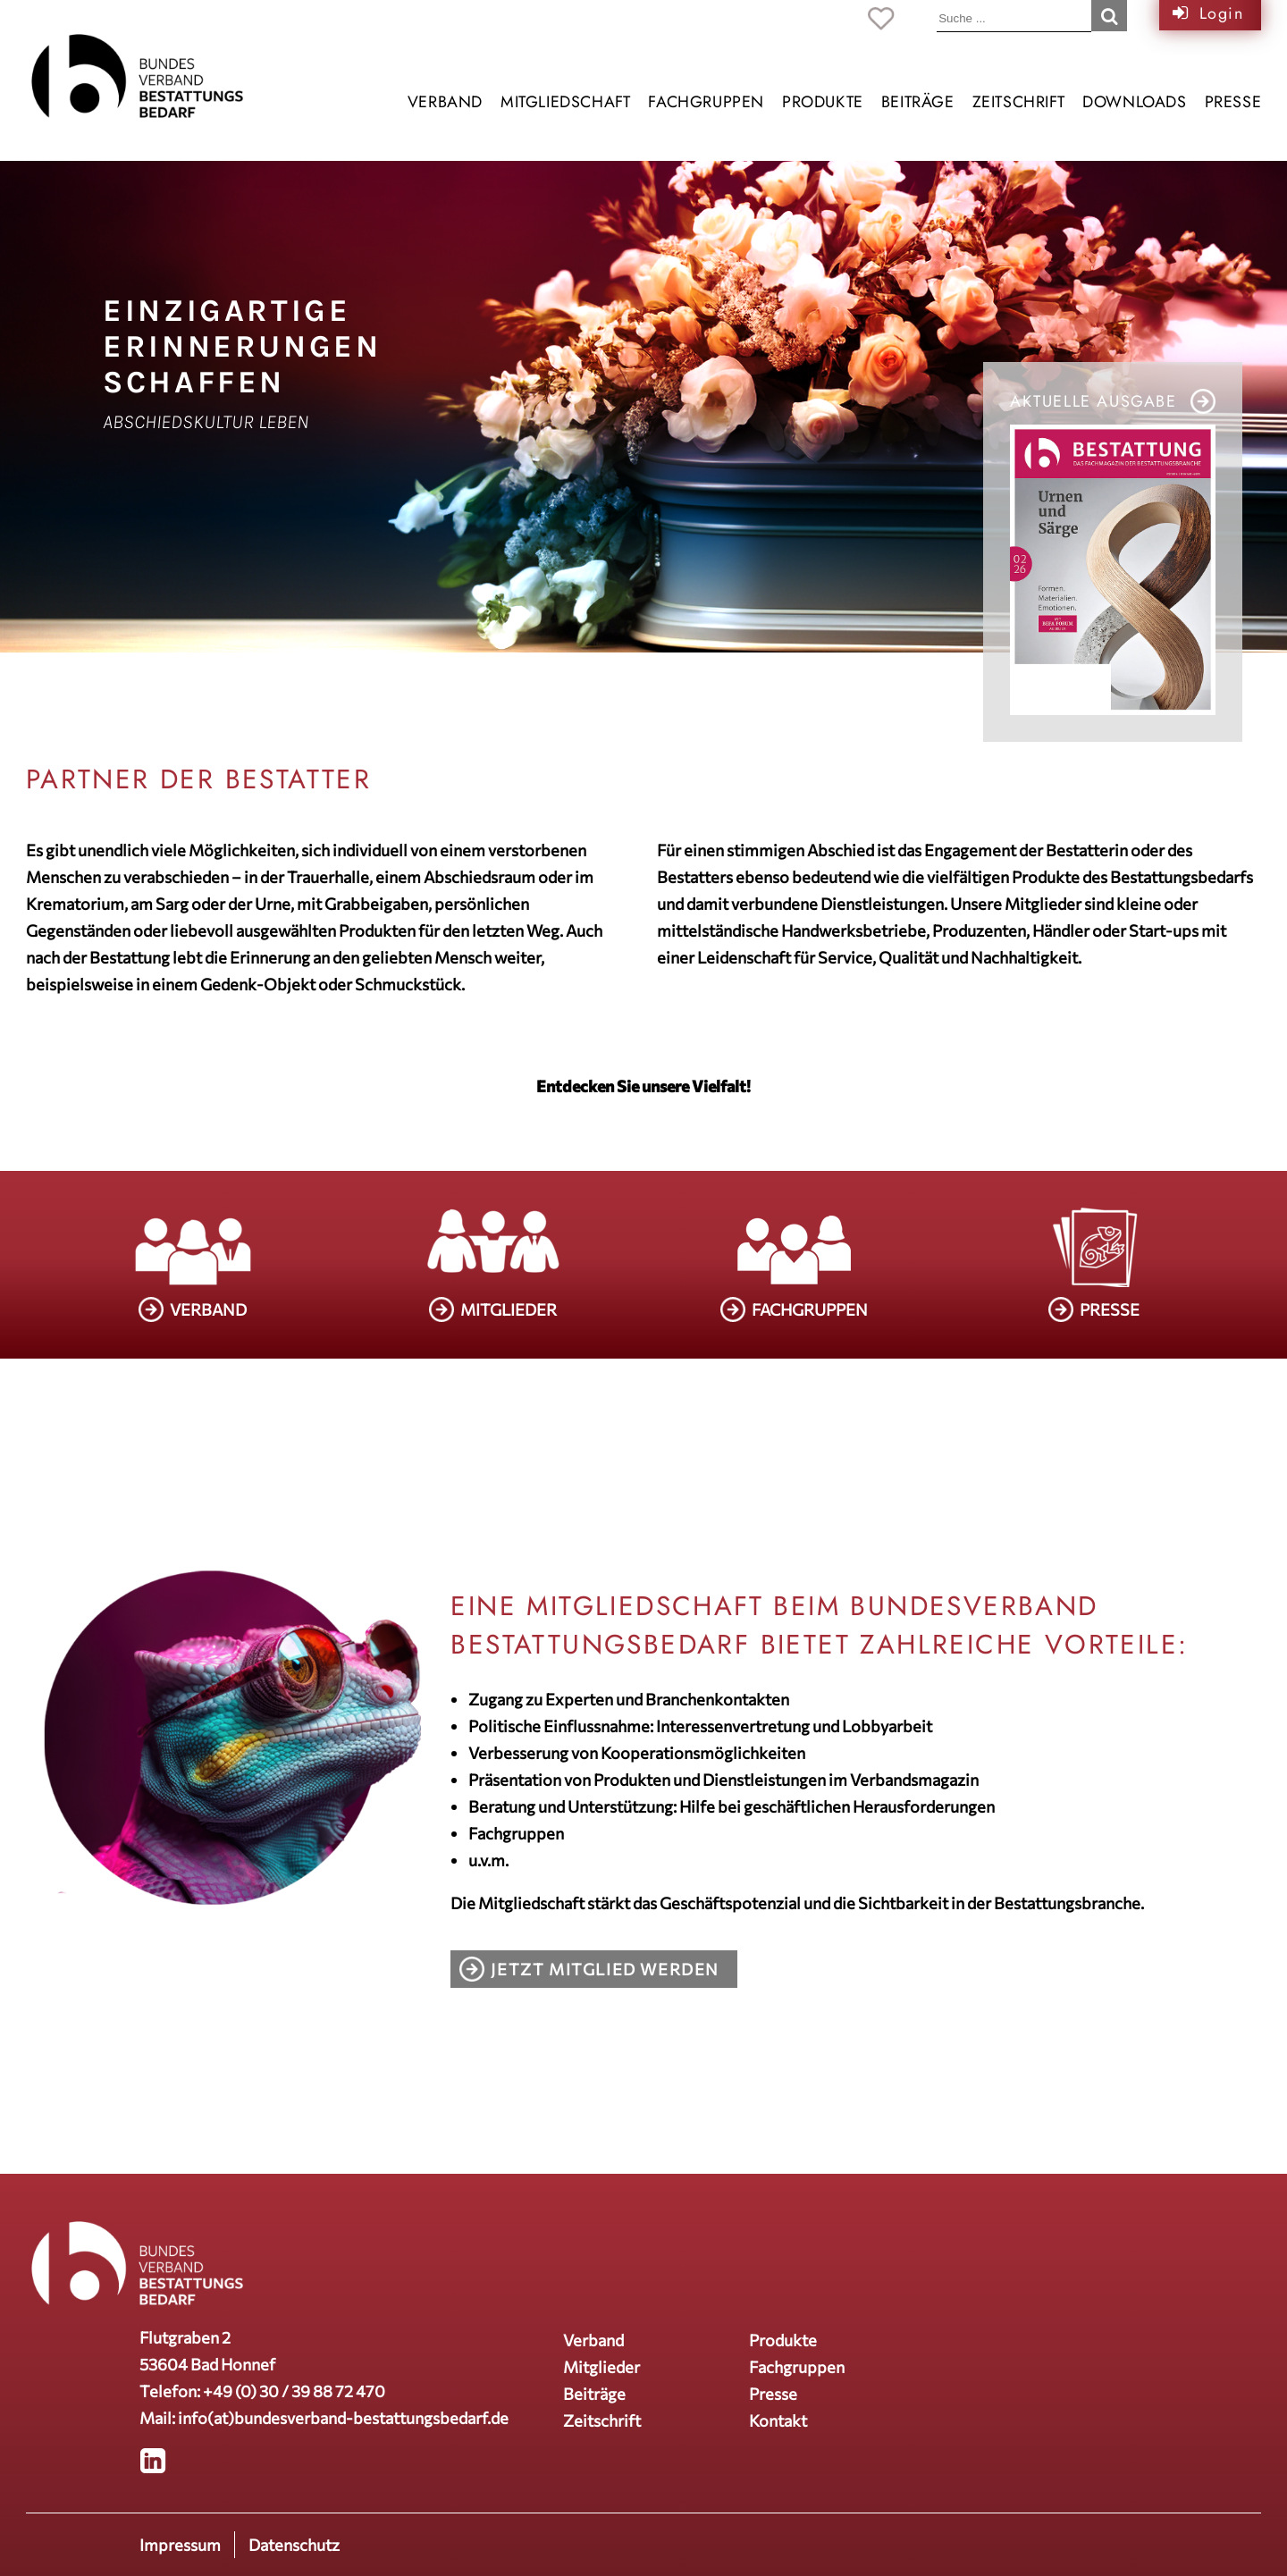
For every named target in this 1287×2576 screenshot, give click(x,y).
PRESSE (1110, 1309)
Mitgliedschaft (565, 102)
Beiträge (918, 102)
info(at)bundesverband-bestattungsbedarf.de (343, 2418)
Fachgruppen (706, 102)
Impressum (180, 2545)
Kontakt (778, 2420)
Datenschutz (294, 2545)
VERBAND (208, 1309)
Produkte (822, 102)
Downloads (1134, 102)
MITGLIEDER (508, 1309)
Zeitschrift (1018, 102)
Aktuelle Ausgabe (1093, 401)
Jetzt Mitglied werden (605, 1969)
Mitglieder (601, 2367)
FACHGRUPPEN (810, 1309)
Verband (445, 102)
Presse (1233, 102)
